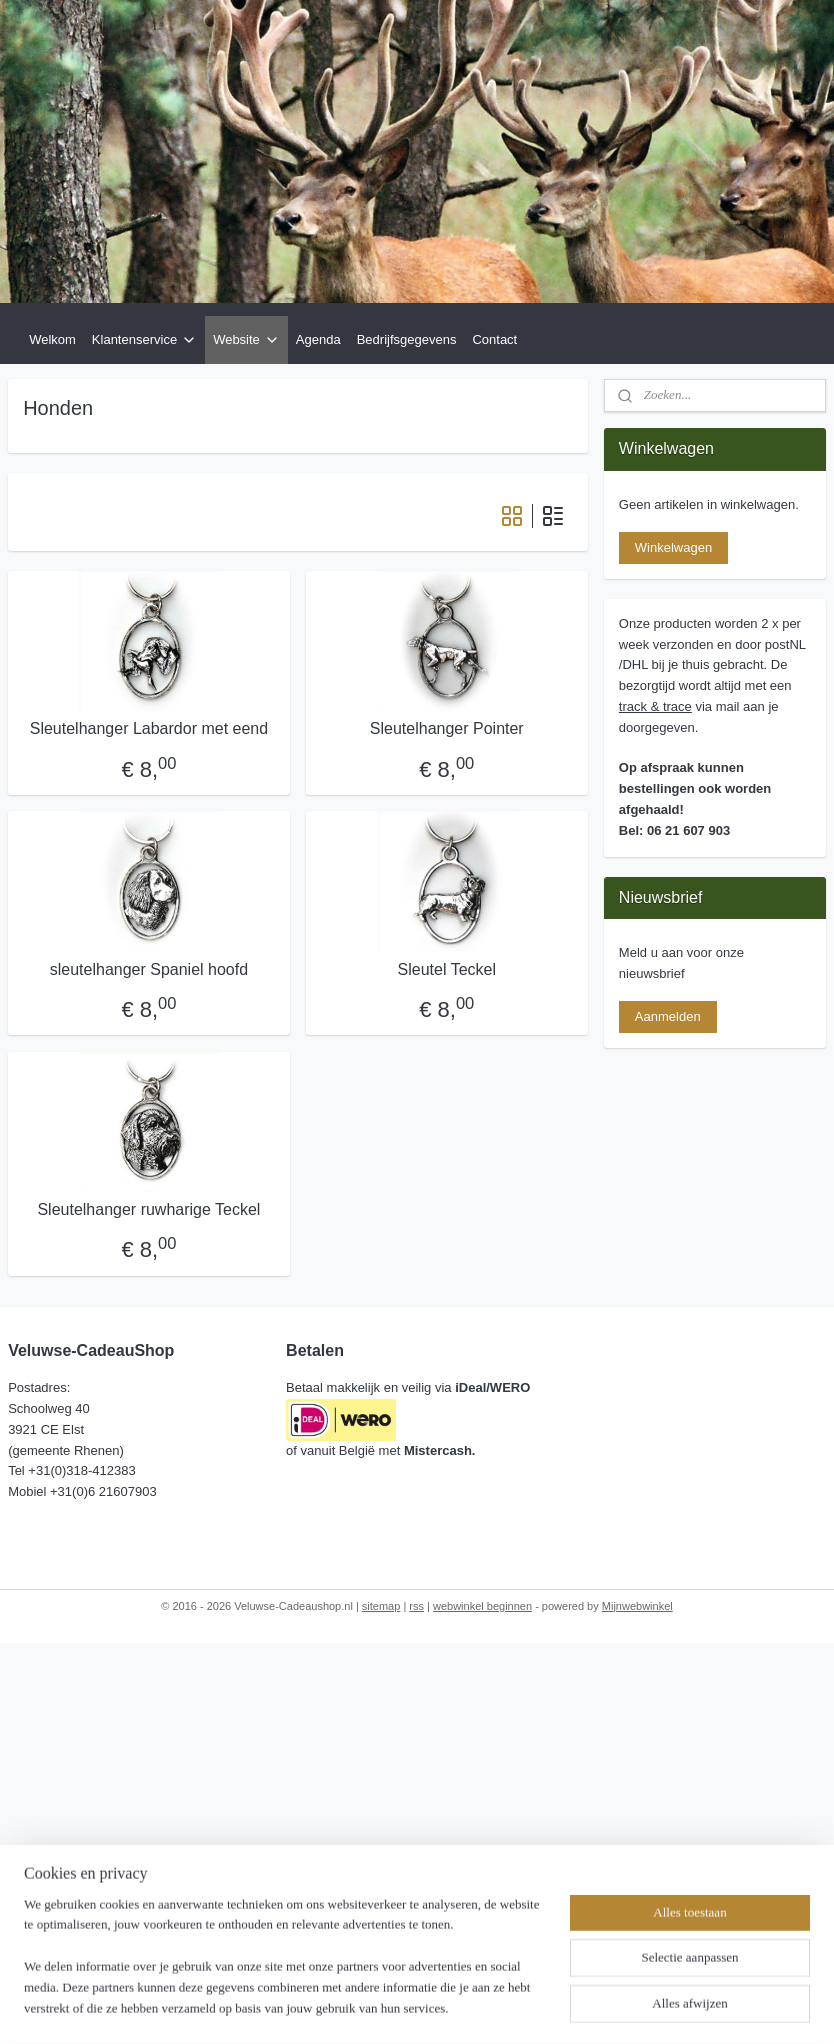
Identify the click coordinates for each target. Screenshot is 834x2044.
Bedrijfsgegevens (407, 339)
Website (246, 340)
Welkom (52, 339)
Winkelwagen (673, 547)
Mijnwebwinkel (637, 1606)
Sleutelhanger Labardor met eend (149, 729)
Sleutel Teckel (447, 969)
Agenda (318, 339)
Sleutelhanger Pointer (447, 729)
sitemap (381, 1606)
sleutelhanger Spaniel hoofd (149, 969)
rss (416, 1606)
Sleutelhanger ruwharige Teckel (148, 1209)
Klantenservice (144, 340)
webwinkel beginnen (482, 1606)
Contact (494, 339)
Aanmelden (668, 1016)
